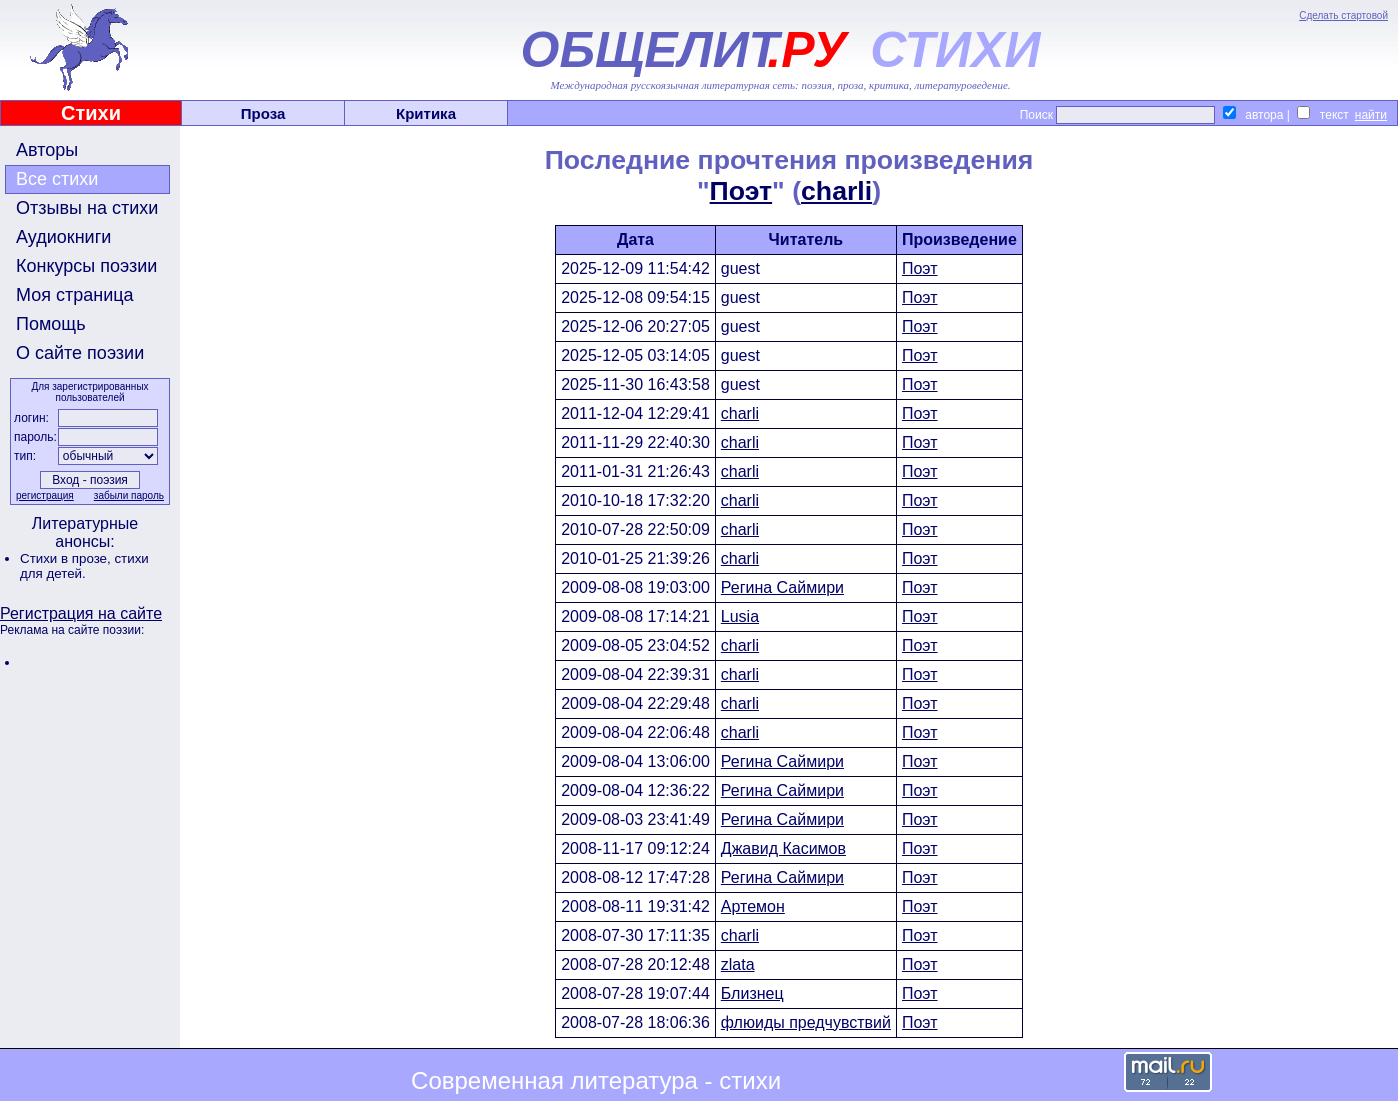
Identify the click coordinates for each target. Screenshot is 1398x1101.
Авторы (47, 150)
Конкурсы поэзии (86, 266)
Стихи (91, 113)
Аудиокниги (63, 237)
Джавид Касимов (783, 848)
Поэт (741, 191)
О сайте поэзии (80, 353)
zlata (738, 964)
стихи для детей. (84, 566)
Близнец (752, 993)
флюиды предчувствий (806, 1022)
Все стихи (57, 179)
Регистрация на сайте (81, 613)
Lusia (740, 616)
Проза (263, 113)
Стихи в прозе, (67, 558)
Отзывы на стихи (87, 208)
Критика (426, 113)
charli (836, 191)
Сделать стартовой (1343, 15)
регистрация (45, 495)
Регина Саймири (782, 587)
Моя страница (75, 295)
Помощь (51, 324)
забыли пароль (129, 495)
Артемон (753, 906)
